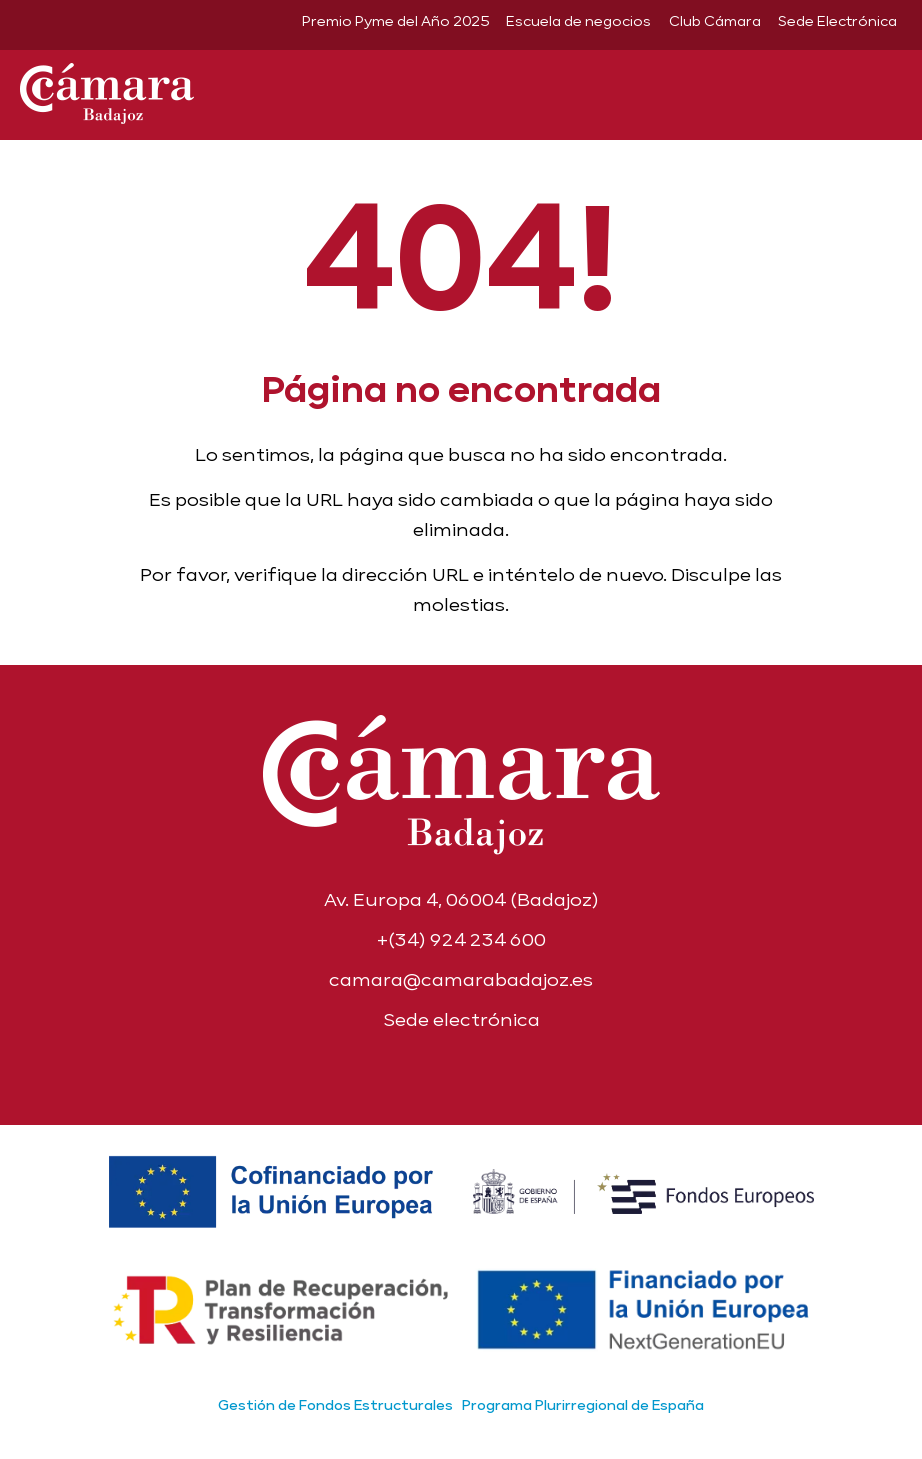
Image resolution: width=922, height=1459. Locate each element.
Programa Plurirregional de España (583, 1405)
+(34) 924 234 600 (461, 939)
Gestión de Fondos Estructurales (335, 1405)
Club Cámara (715, 21)
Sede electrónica (461, 1019)
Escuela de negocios (578, 21)
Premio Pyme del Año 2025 (395, 21)
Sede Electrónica (837, 21)
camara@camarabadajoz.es (461, 979)
